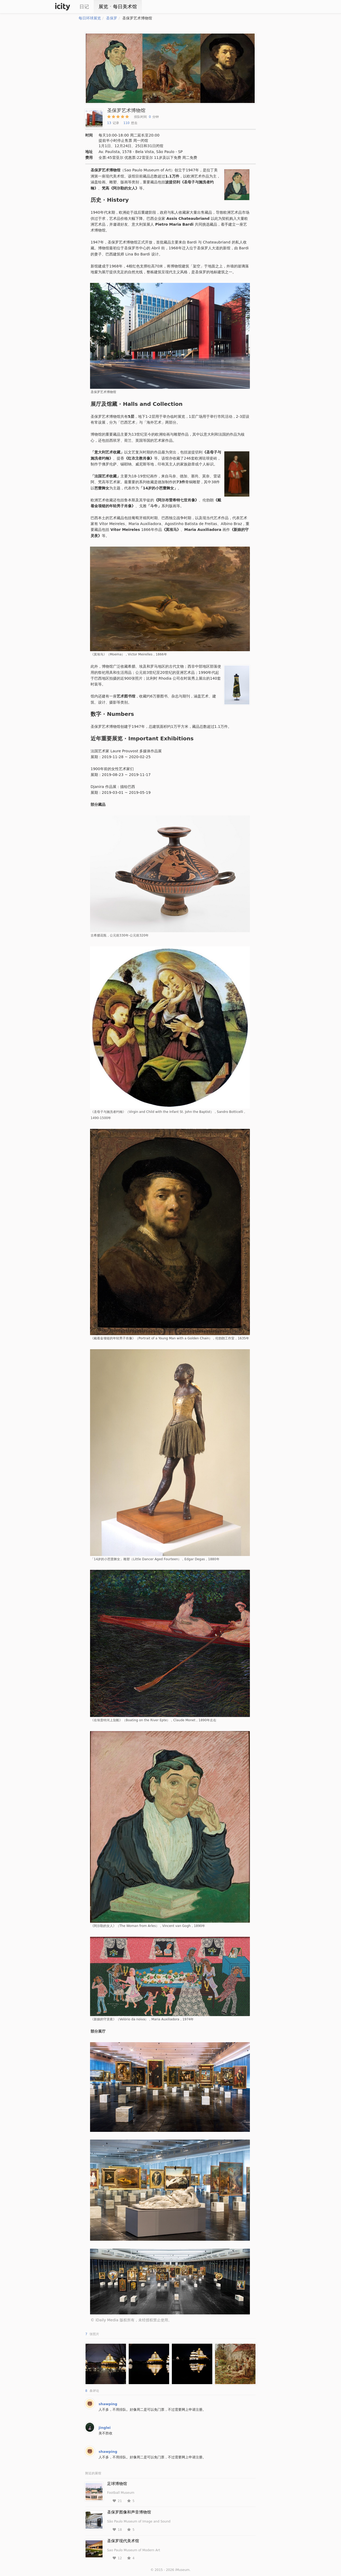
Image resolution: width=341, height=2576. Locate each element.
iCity (63, 6)
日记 (84, 6)
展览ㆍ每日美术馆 (118, 6)
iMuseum (182, 2570)
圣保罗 (111, 18)
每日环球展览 (90, 18)
